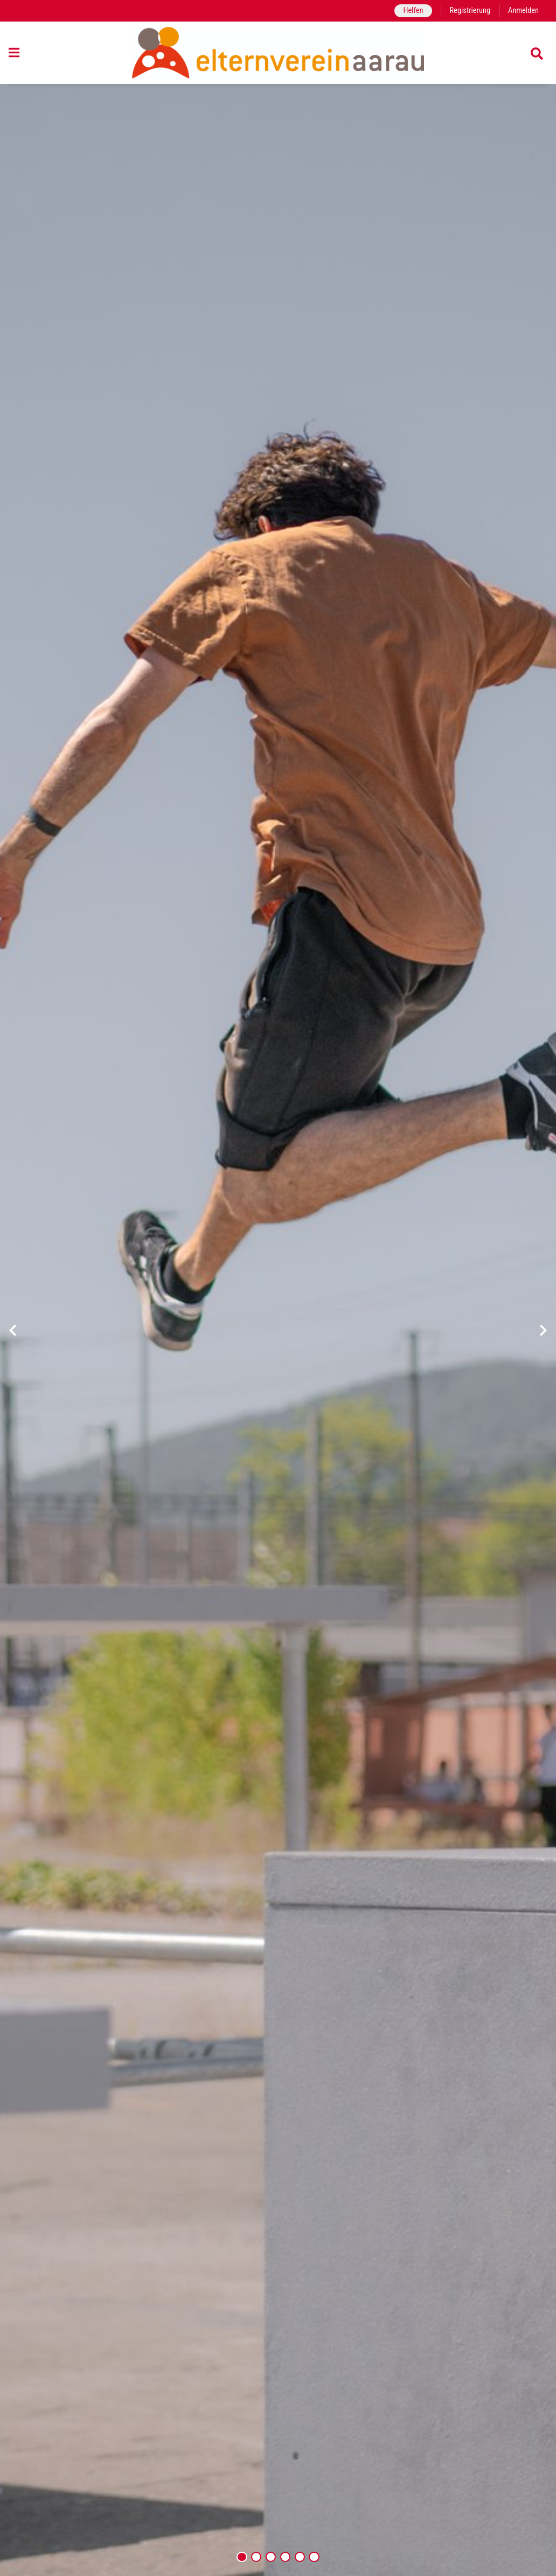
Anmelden (523, 10)
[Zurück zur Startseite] (278, 53)
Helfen (413, 10)
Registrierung (470, 10)
